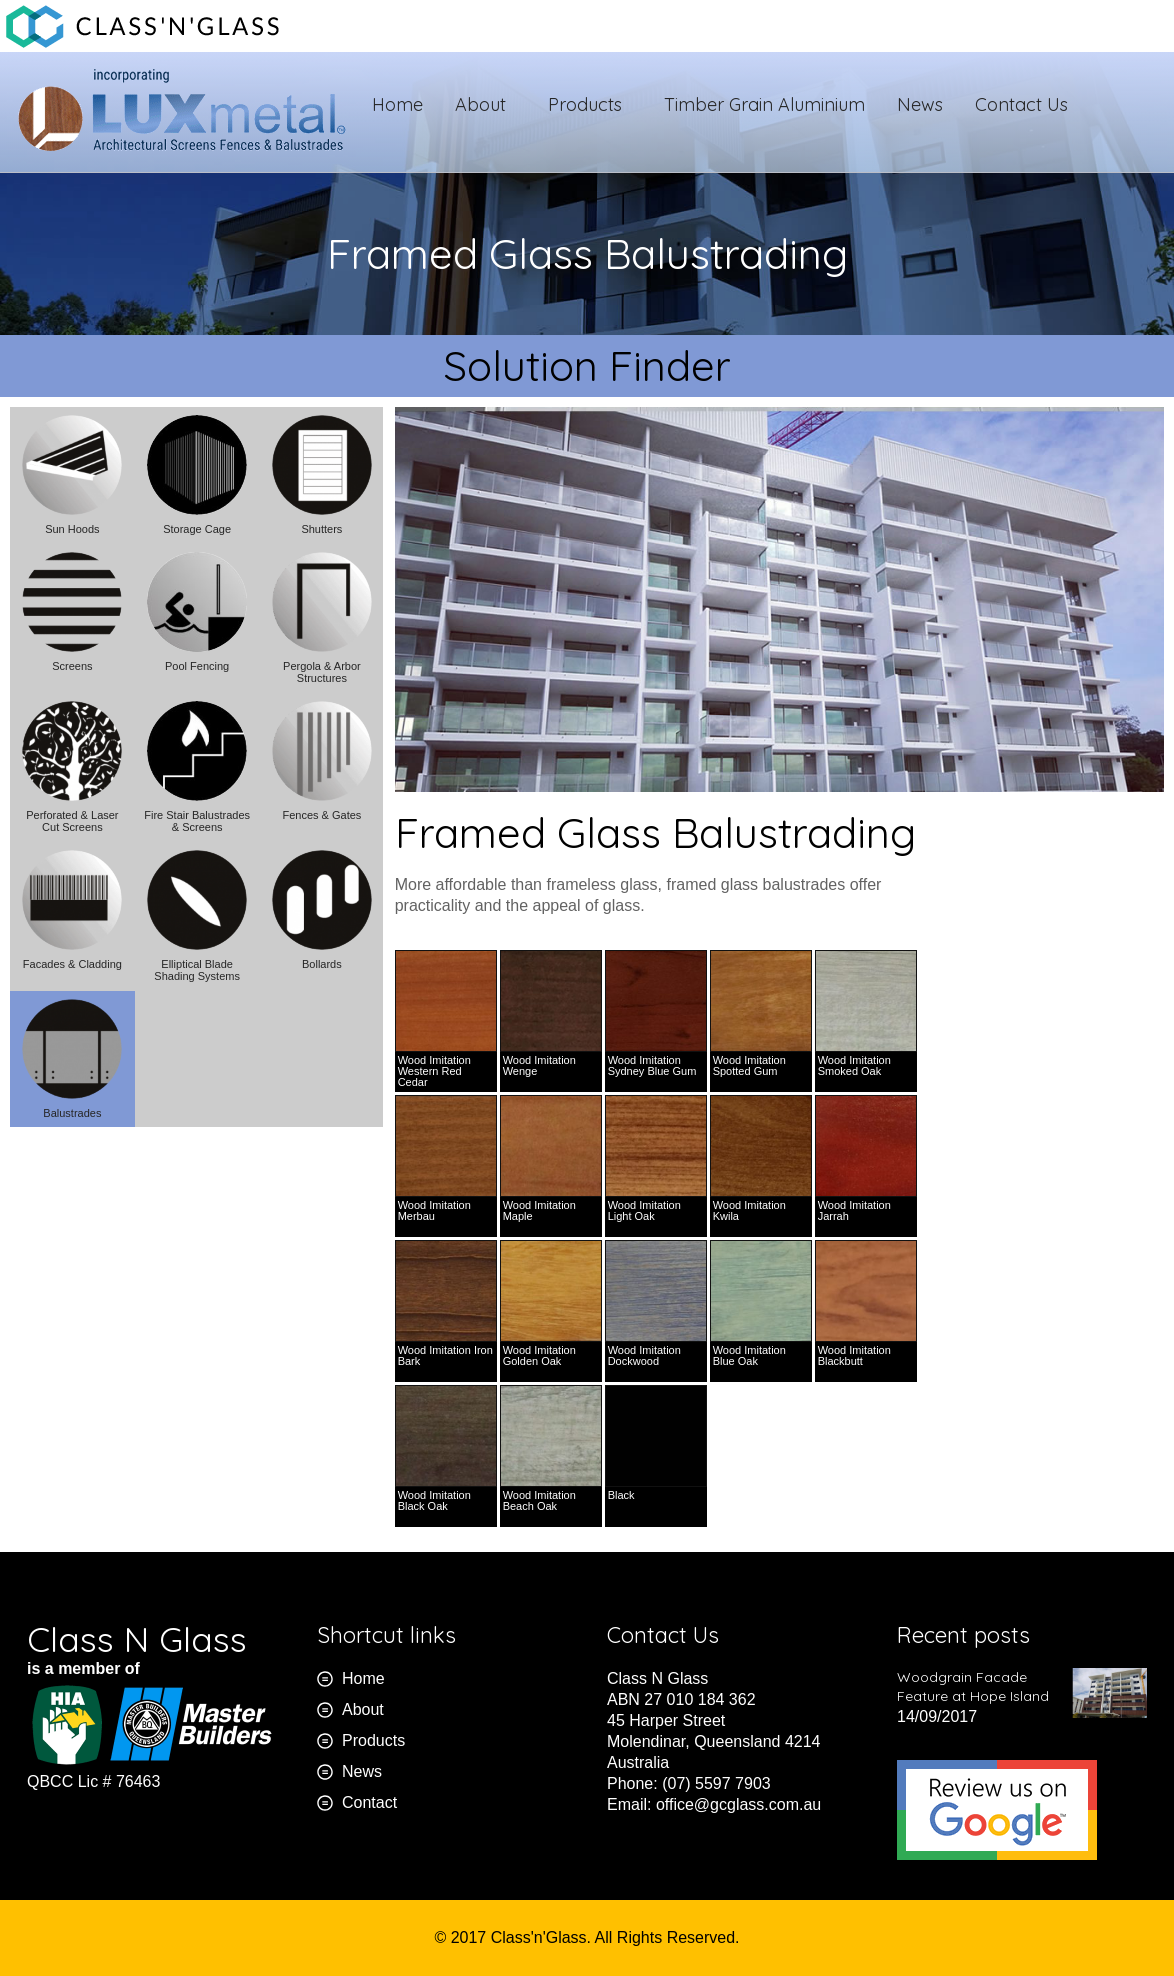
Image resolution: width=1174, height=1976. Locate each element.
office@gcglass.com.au (738, 1804)
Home (397, 104)
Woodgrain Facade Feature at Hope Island (973, 1686)
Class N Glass (137, 1639)
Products (590, 104)
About (485, 104)
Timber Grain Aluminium (764, 104)
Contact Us (1021, 104)
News (920, 104)
